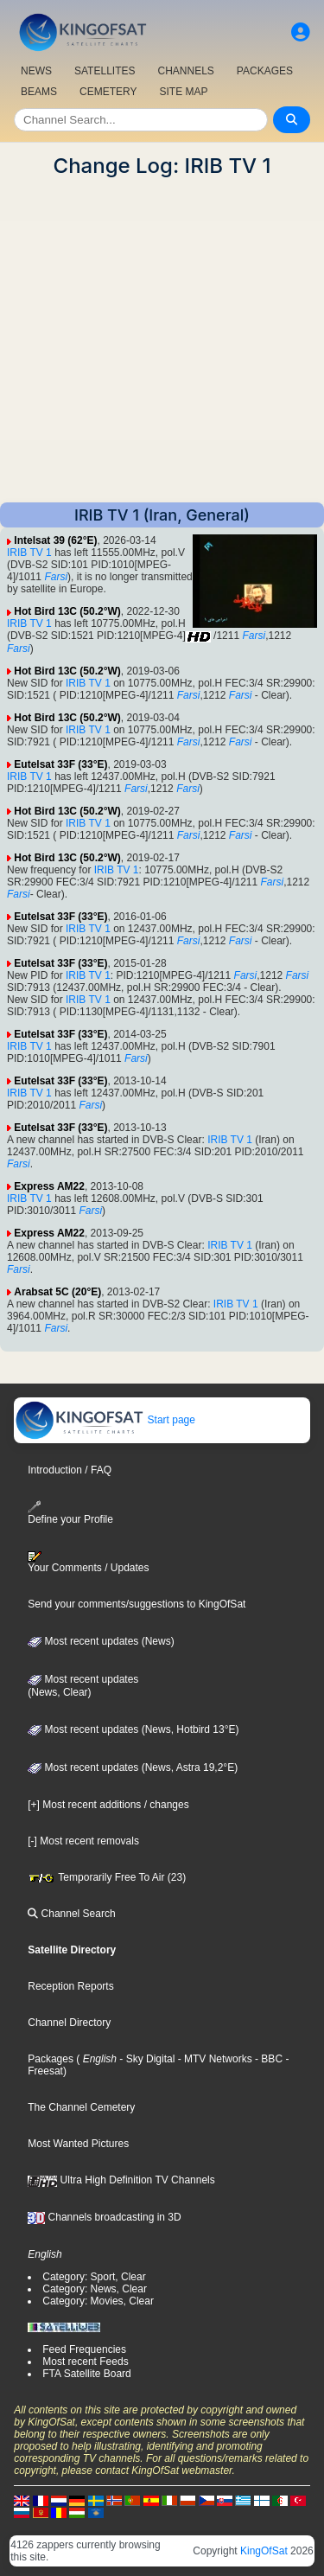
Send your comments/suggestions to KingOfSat (136, 1604)
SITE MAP (183, 92)
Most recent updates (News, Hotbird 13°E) (133, 1729)
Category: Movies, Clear (98, 2301)
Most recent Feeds (85, 2361)
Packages (50, 2059)
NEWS (36, 71)
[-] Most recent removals (83, 1841)
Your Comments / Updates (88, 1562)
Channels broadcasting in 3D (104, 2217)
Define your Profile (70, 1512)
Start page (105, 1420)
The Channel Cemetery (81, 2107)
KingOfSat (264, 2551)
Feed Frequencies (84, 2349)
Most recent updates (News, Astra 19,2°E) (133, 1767)
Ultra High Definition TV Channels (121, 2180)
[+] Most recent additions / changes (108, 1805)
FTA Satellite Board (86, 2374)
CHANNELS (185, 71)
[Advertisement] (162, 340)
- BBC (267, 2059)
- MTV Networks (213, 2059)
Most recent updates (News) (101, 1641)
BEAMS (39, 92)
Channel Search (71, 1914)
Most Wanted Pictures (78, 2144)
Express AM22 (49, 1186)
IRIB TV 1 (29, 553)
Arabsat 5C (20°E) (57, 1292)
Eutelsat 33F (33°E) (60, 764)
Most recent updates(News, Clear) (83, 1686)
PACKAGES (265, 71)
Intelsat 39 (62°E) (55, 540)
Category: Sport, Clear (93, 2277)
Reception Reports (70, 1986)
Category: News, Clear (94, 2289)
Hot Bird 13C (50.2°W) (67, 611)
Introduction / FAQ (69, 1470)
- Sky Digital (146, 2059)
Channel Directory (69, 2023)
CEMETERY (108, 92)
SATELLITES (104, 71)
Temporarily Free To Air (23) (107, 1877)
